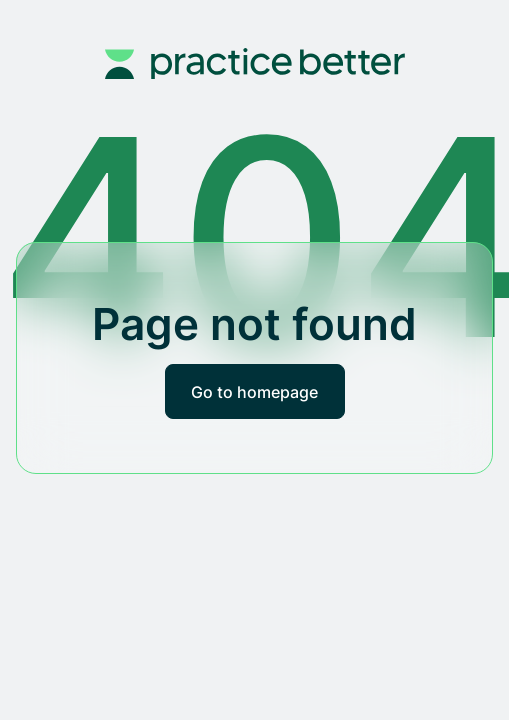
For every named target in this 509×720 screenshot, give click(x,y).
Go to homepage (254, 392)
